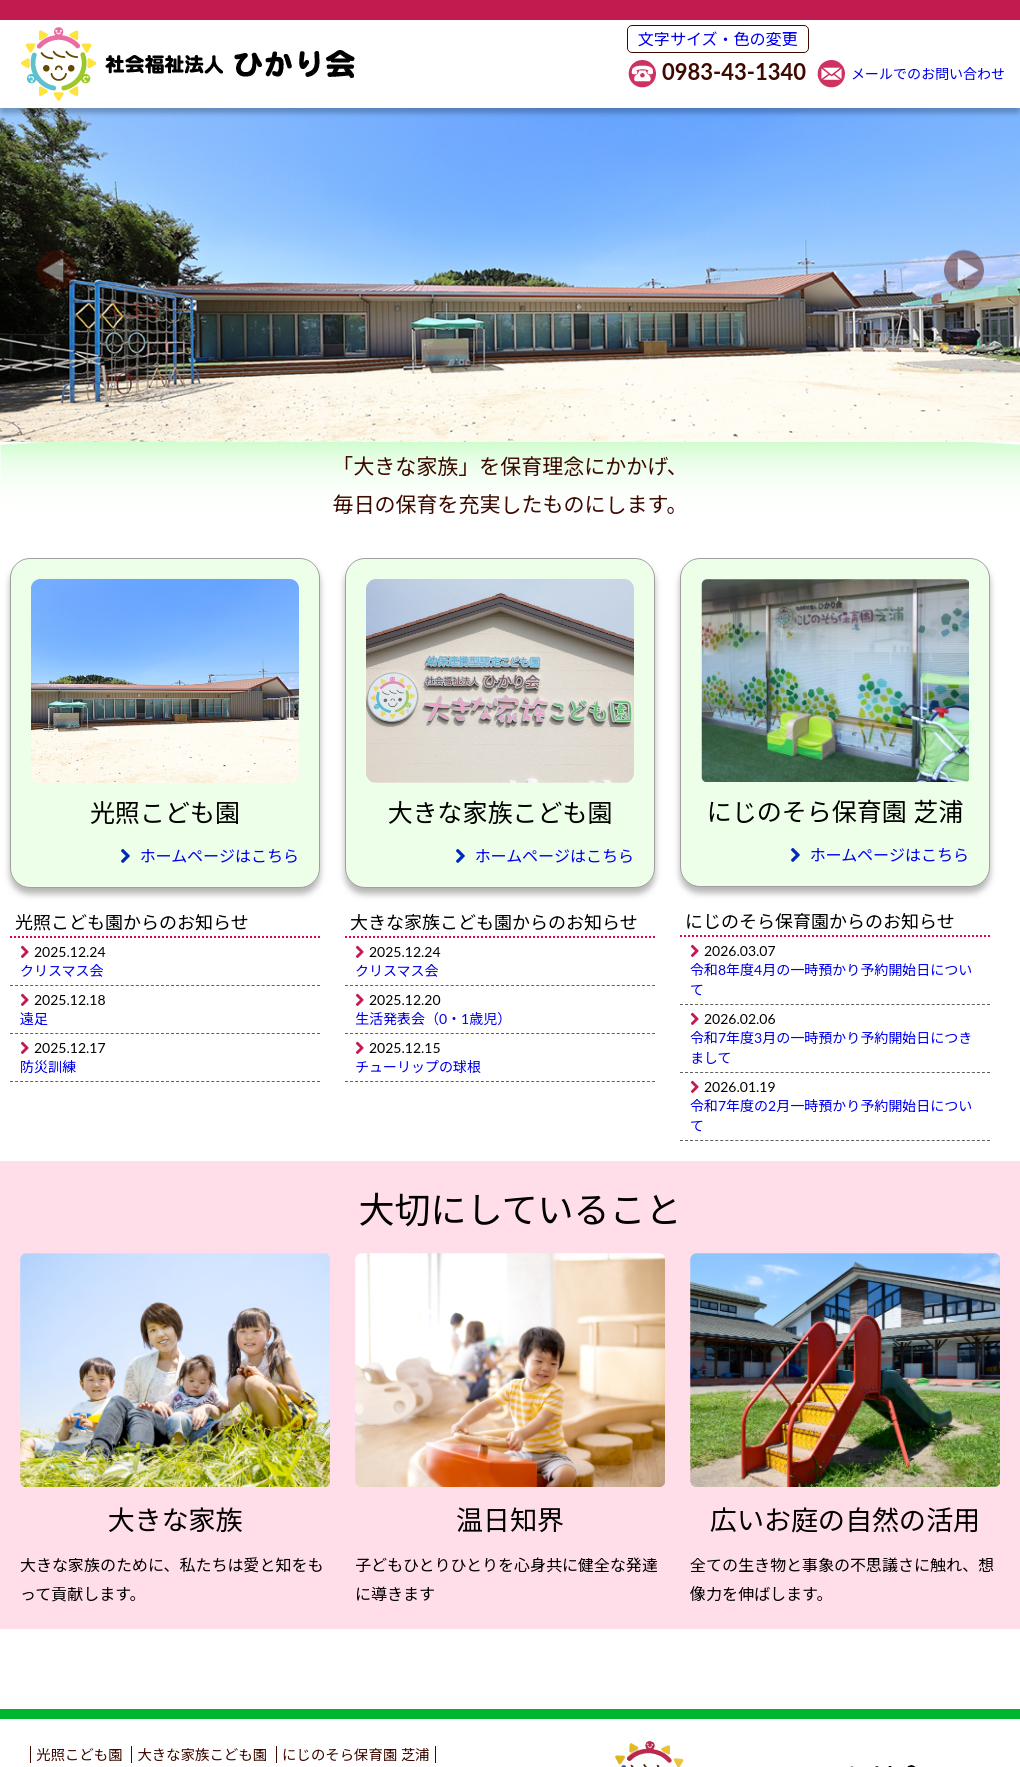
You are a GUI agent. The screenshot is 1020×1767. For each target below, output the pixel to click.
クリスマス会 (62, 970)
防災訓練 (48, 1066)
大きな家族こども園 (202, 1754)
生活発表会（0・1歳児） (433, 1018)
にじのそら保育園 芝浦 (356, 1754)
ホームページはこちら (209, 855)
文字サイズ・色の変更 (718, 38)
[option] (510, 270)
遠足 (34, 1018)
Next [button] (963, 270)
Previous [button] (56, 270)
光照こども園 (79, 1754)
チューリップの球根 (418, 1066)
